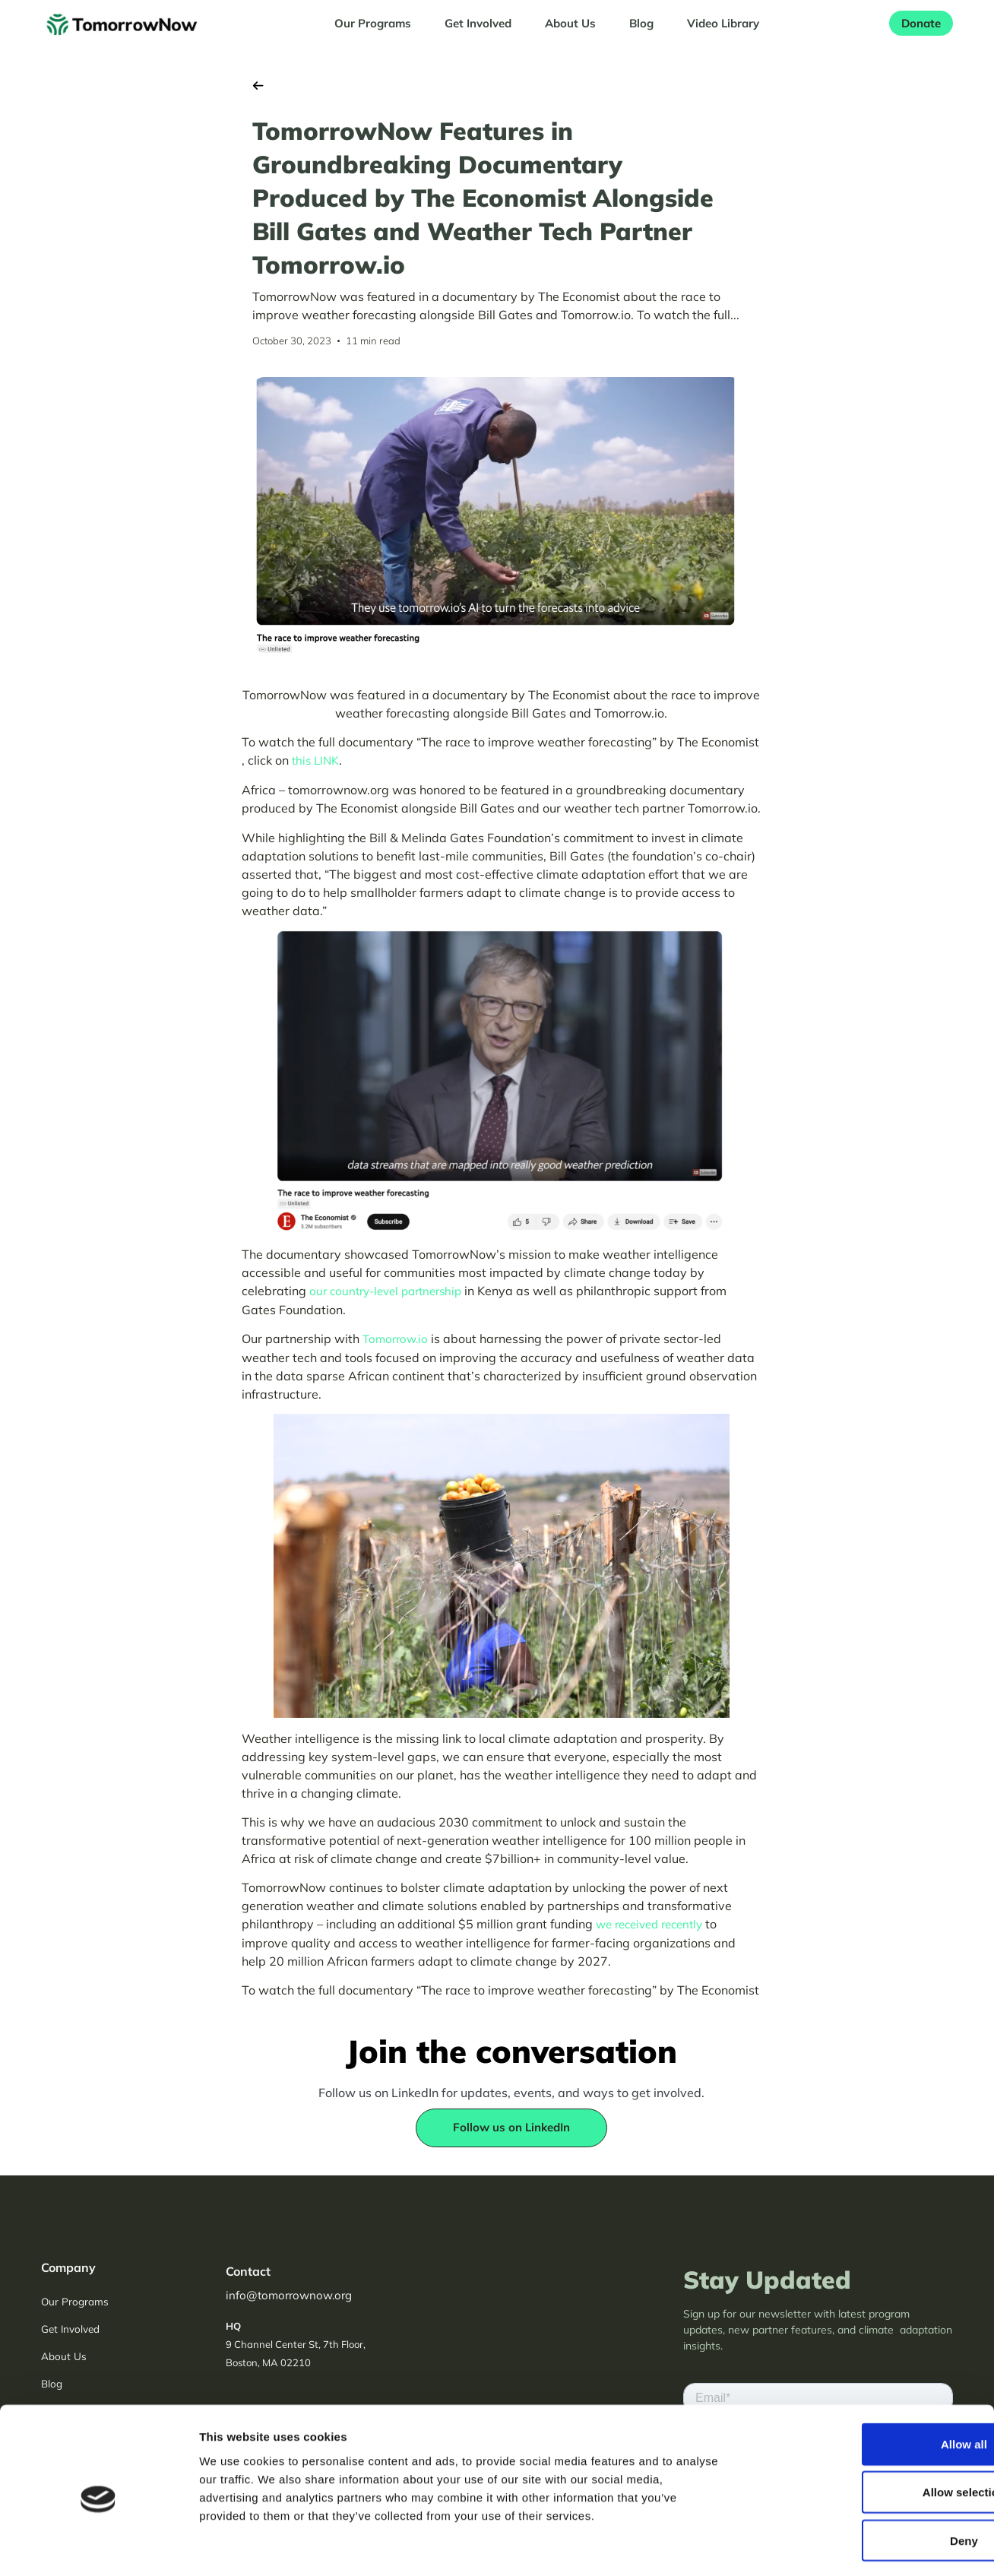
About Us (570, 23)
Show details (797, 2546)
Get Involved (478, 23)
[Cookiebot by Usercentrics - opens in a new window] (98, 2546)
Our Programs (372, 23)
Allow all (867, 2381)
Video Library (723, 23)
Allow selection (866, 2428)
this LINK (315, 760)
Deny (867, 2476)
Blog (641, 23)
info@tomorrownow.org (289, 2295)
